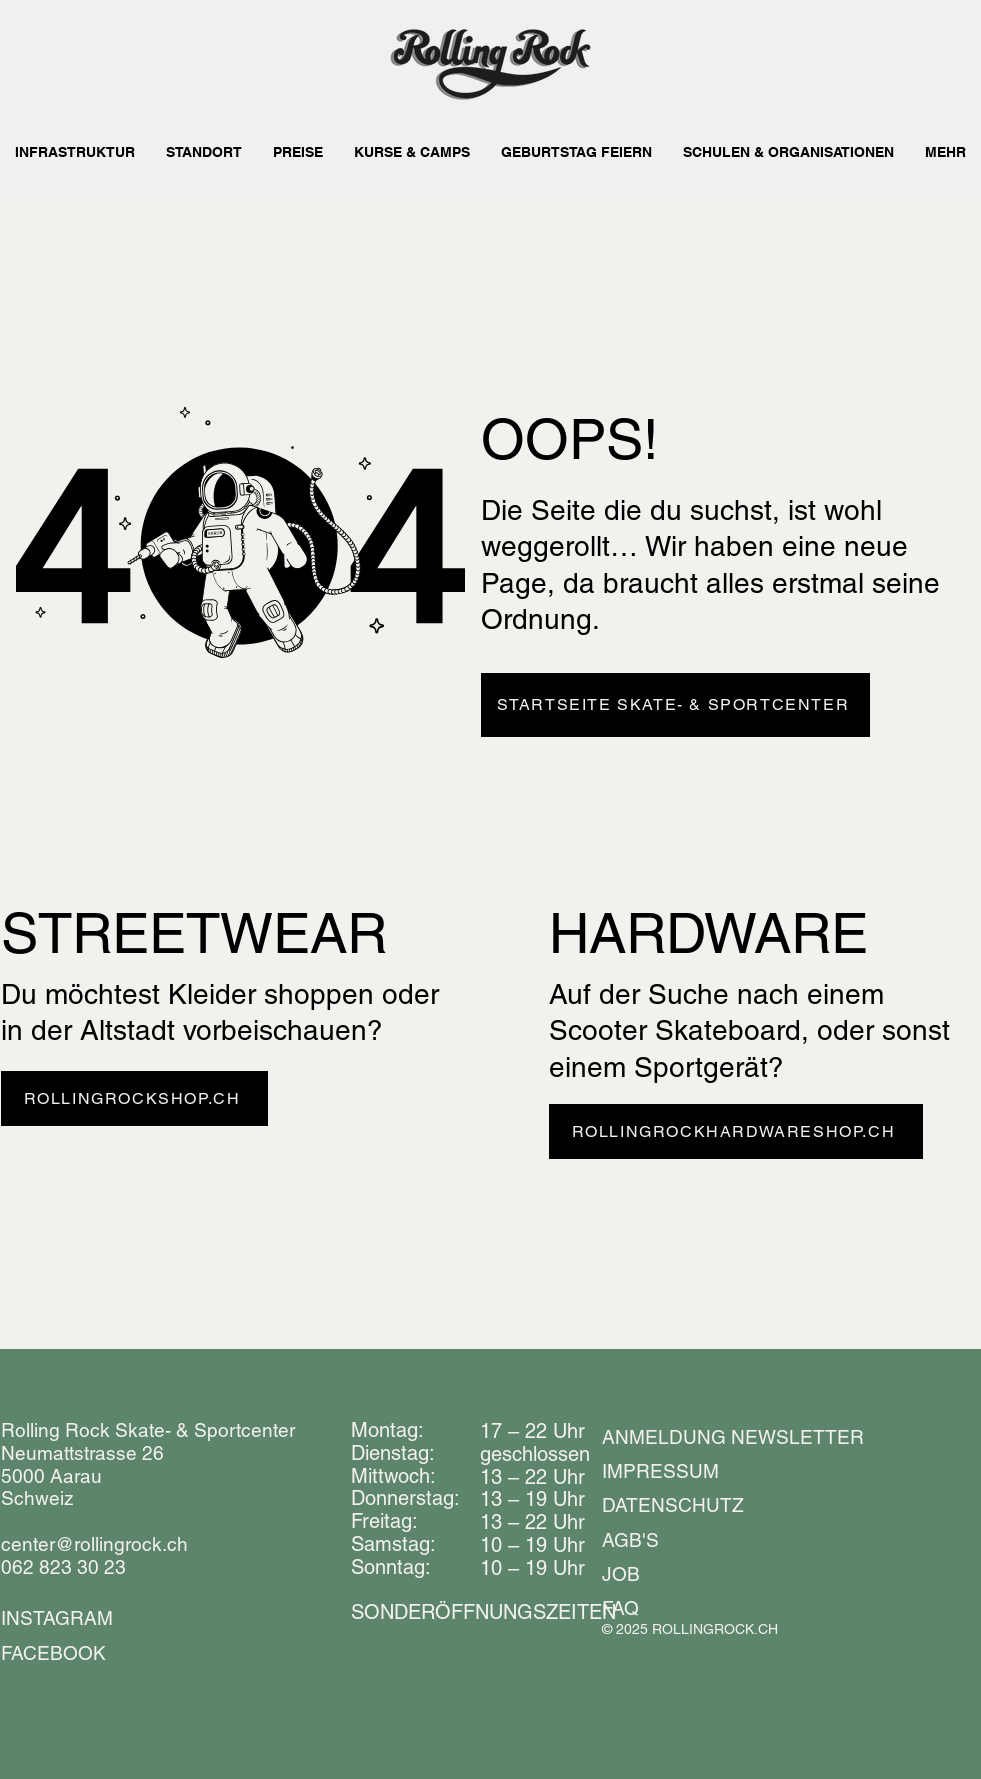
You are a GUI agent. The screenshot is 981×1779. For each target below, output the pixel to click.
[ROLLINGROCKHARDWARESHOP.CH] (736, 1131)
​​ (483, 1612)
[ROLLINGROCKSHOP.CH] (134, 1098)
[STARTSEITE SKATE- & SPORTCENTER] (675, 705)
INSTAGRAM (57, 1618)
